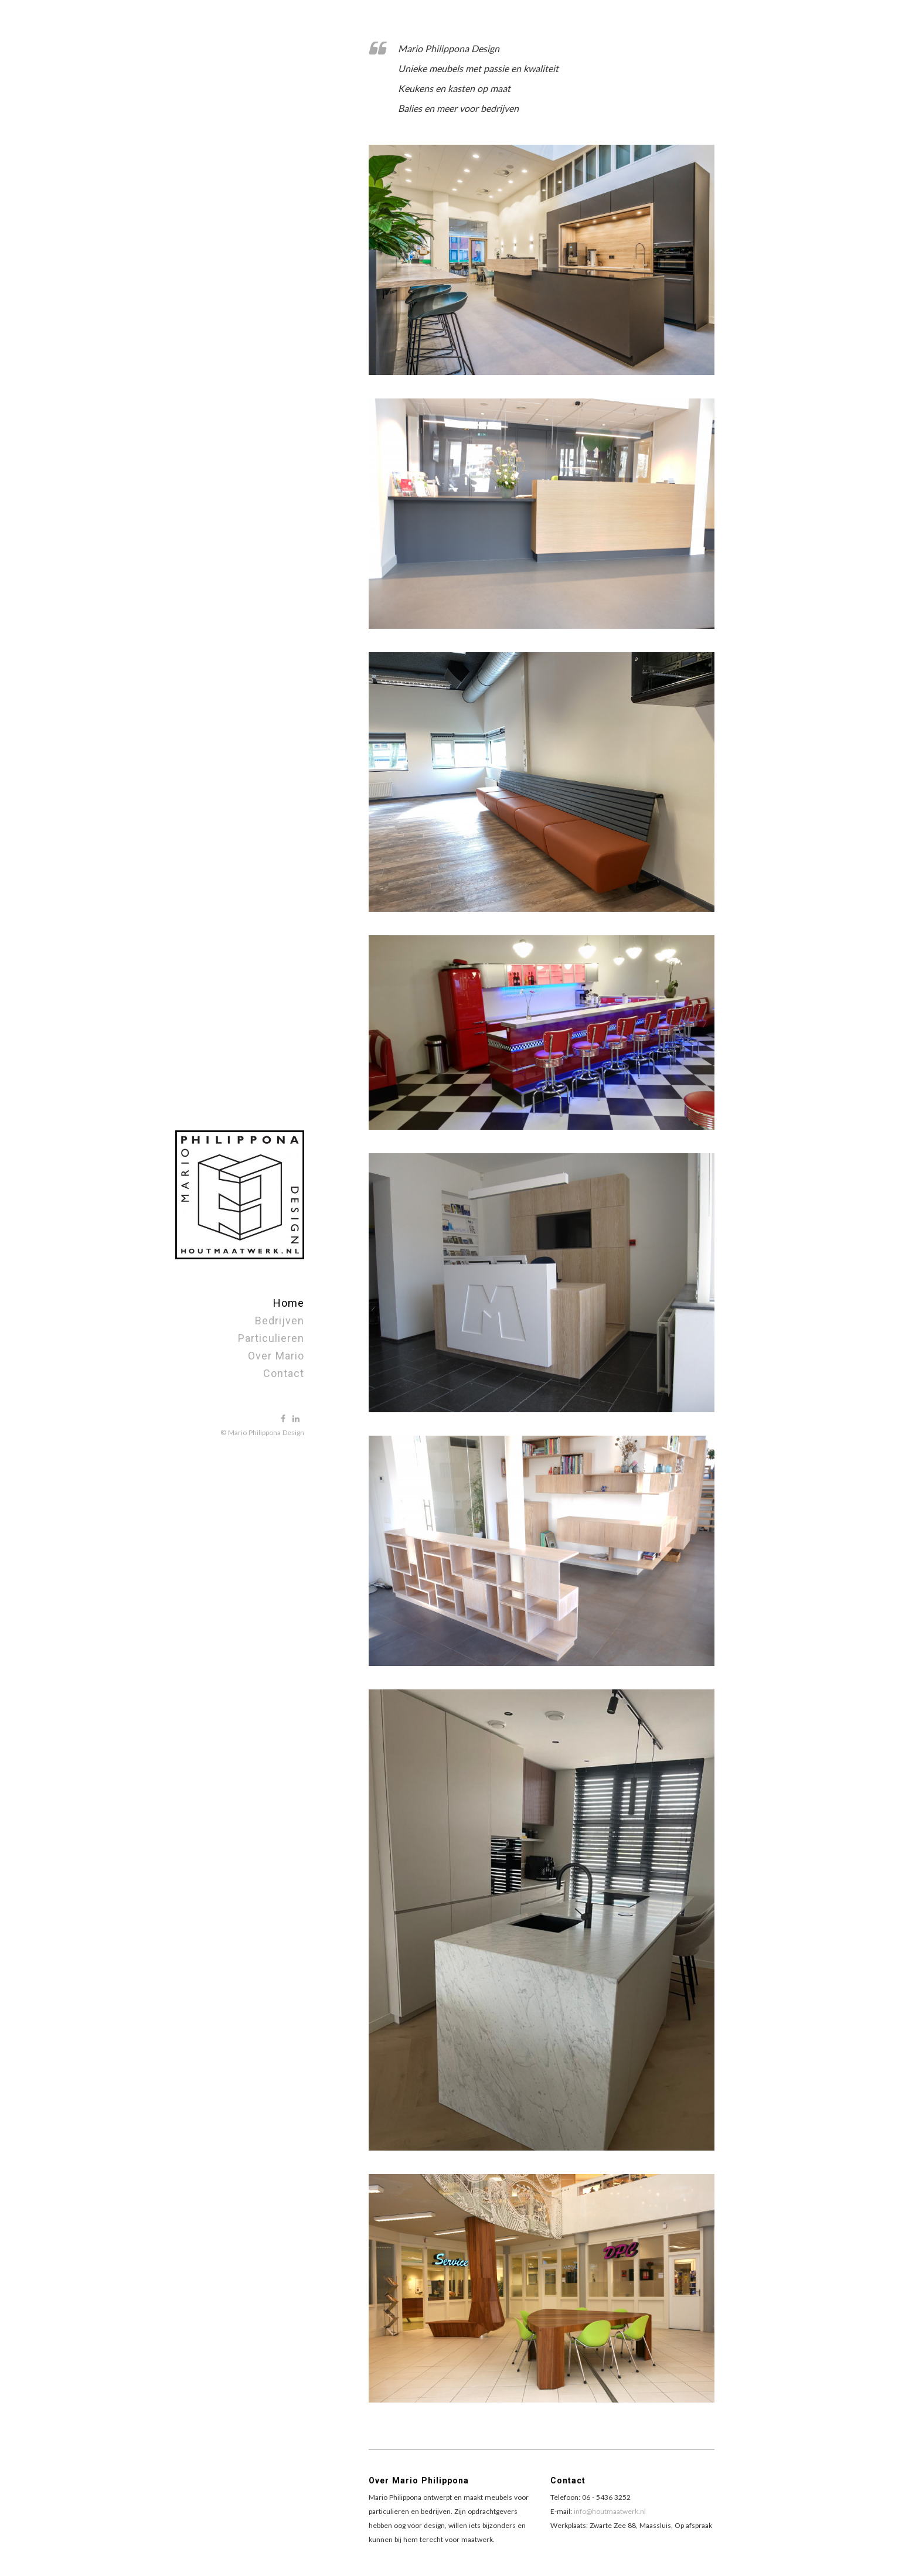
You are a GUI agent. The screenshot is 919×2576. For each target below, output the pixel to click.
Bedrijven (279, 1320)
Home (288, 1303)
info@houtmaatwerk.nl (610, 2511)
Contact (283, 1373)
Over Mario (276, 1356)
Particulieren (271, 1338)
